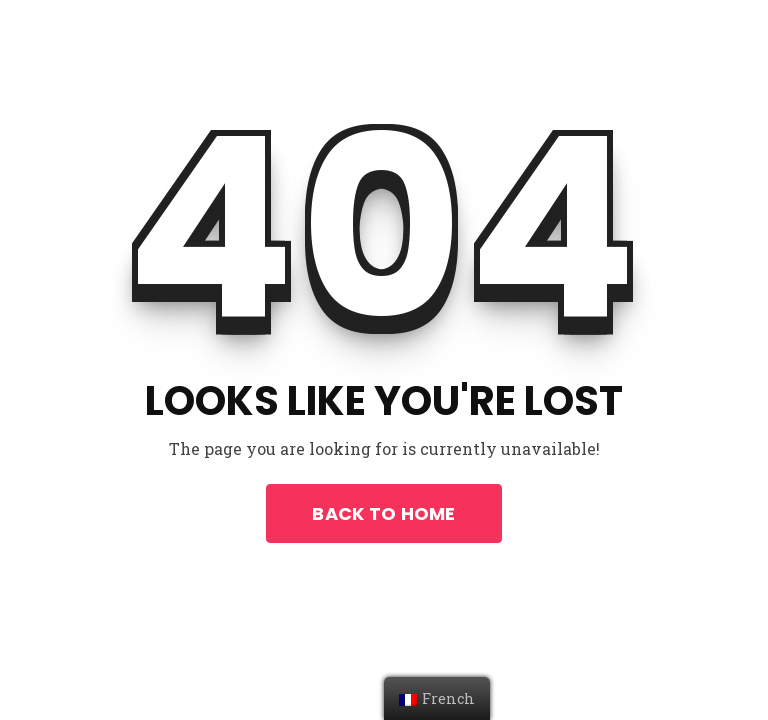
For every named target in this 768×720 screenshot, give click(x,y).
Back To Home (383, 513)
